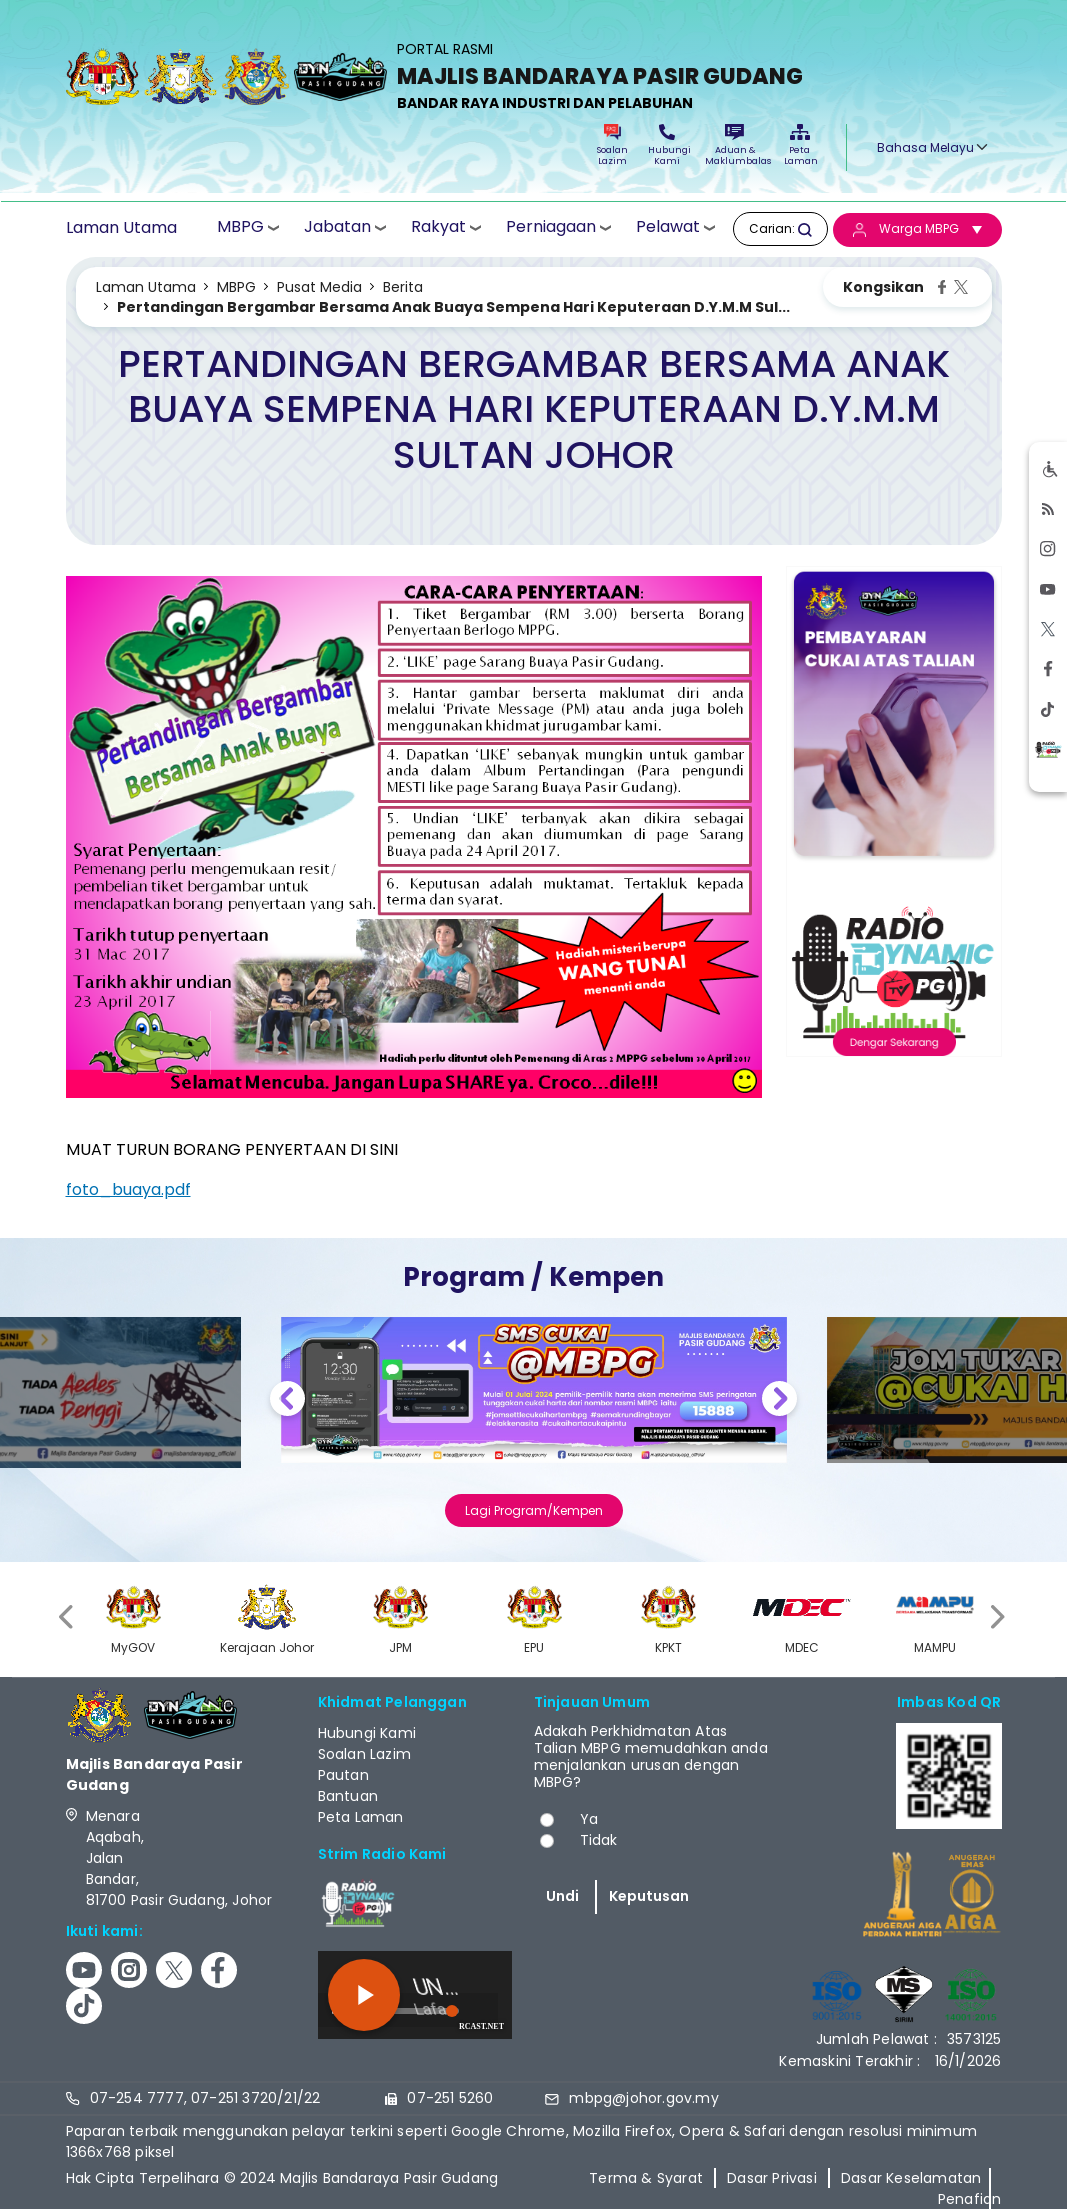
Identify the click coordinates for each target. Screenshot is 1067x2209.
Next (779, 1401)
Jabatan (337, 227)
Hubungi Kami (667, 145)
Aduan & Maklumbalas (735, 145)
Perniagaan (551, 227)
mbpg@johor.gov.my (643, 2098)
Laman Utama (121, 228)
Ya (589, 1819)
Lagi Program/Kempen (534, 1510)
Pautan (343, 1775)
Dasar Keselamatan (911, 2178)
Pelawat (668, 227)
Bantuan (348, 1796)
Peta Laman (800, 145)
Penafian (970, 2199)
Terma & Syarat (646, 2178)
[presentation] (68, 1616)
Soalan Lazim (612, 145)
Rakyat (438, 227)
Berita (403, 287)
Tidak (599, 1840)
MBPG (240, 227)
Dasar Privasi (772, 2178)
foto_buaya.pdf (128, 1189)
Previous (287, 1401)
